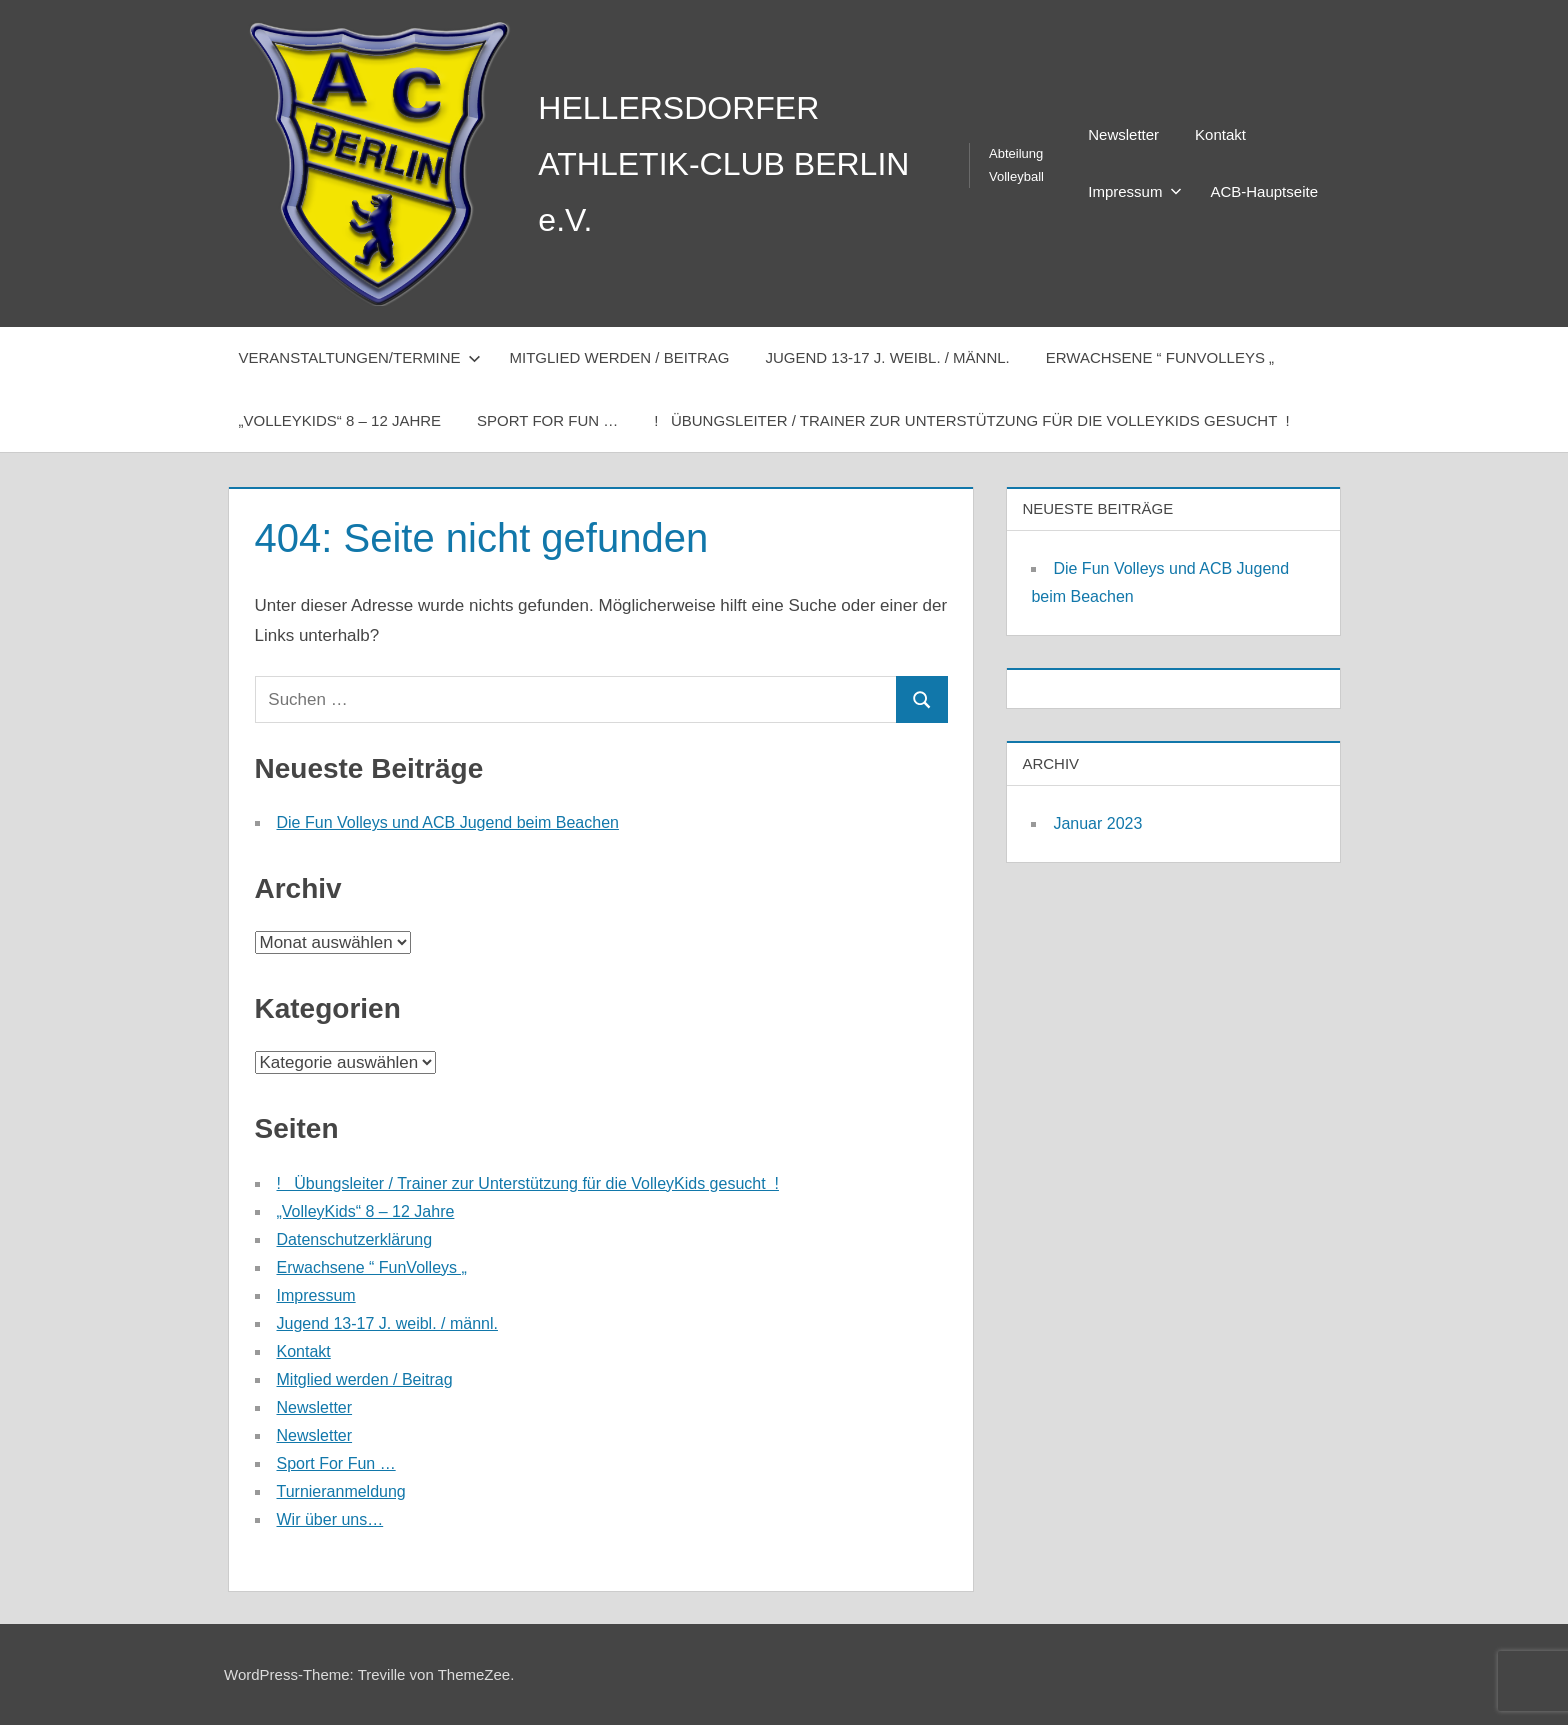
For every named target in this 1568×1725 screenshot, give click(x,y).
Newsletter (1123, 134)
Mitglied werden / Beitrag (619, 357)
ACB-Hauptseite (1264, 191)
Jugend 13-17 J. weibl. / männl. (888, 357)
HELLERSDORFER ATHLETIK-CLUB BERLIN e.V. (723, 164)
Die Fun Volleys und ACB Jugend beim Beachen (448, 822)
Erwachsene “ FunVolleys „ (1160, 357)
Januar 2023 (1097, 823)
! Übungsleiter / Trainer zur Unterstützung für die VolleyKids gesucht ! (971, 420)
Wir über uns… (330, 1519)
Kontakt (1220, 134)
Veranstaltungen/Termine (360, 357)
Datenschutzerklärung (355, 1239)
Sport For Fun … (547, 420)
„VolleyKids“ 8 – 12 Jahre (340, 420)
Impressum (1135, 191)
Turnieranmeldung (341, 1491)
